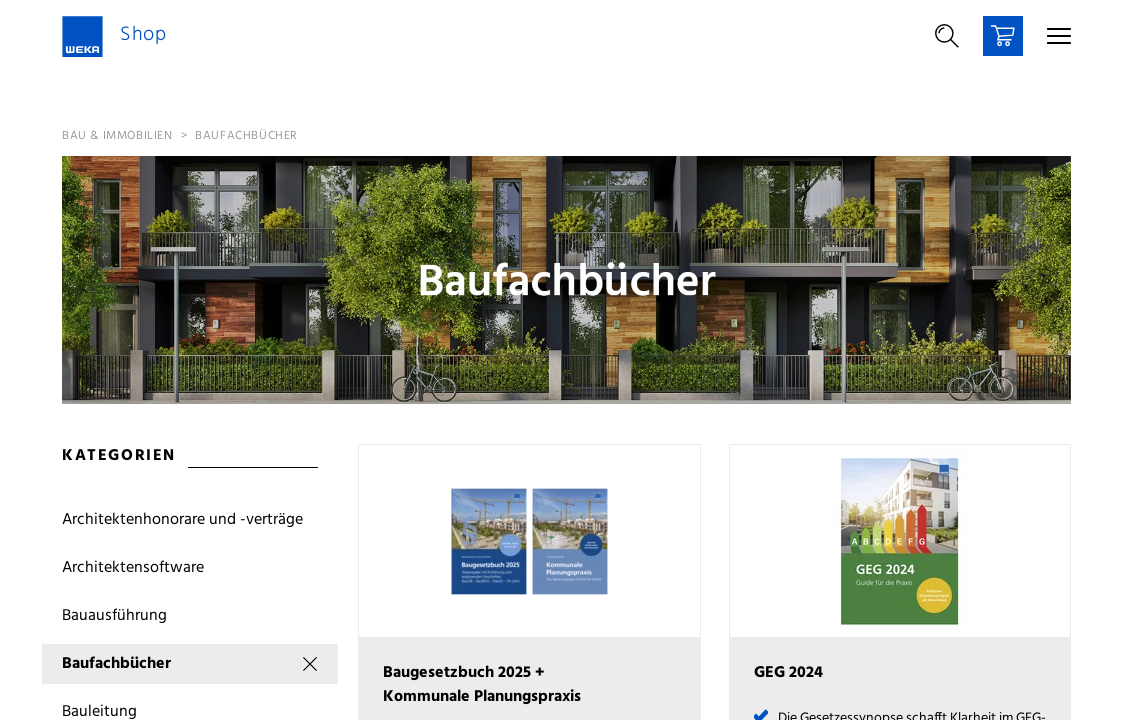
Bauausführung (114, 616)
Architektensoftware (133, 568)
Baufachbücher (246, 136)
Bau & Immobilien (117, 136)
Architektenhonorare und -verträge (182, 520)
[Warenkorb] (1003, 36)
